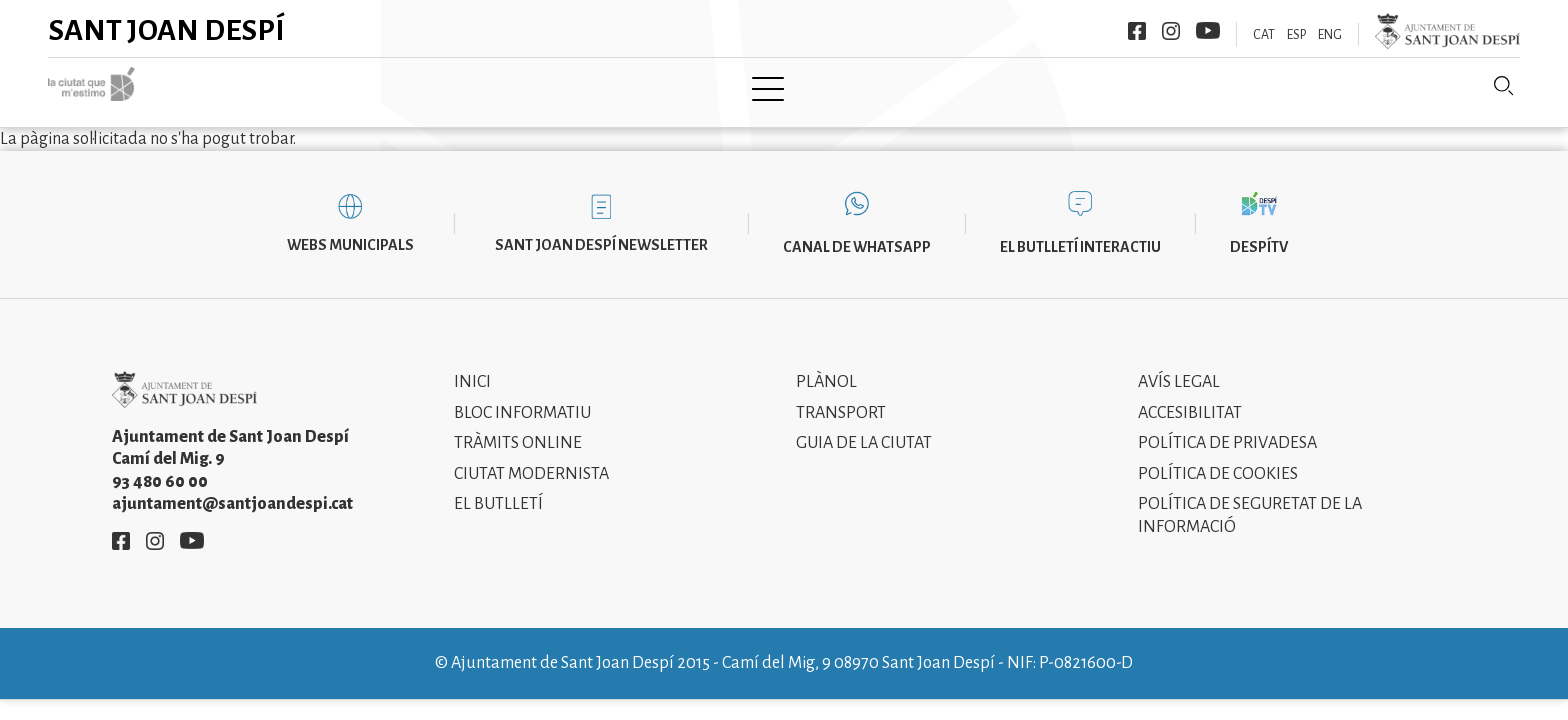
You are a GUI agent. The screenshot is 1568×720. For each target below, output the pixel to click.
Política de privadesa (1227, 429)
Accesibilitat (1190, 398)
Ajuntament (583, 87)
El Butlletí (498, 490)
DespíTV (1259, 232)
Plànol (826, 368)
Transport (841, 398)
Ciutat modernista (531, 459)
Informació (955, 87)
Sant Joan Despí (167, 30)
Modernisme (821, 87)
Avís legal (1179, 368)
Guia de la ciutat (864, 429)
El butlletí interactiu (1080, 232)
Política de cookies (1218, 459)
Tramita (701, 87)
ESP (1296, 35)
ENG (1330, 35)
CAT (1264, 35)
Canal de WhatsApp (857, 232)
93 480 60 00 (160, 467)
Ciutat (471, 87)
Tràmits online (518, 429)
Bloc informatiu (522, 398)
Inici (391, 87)
